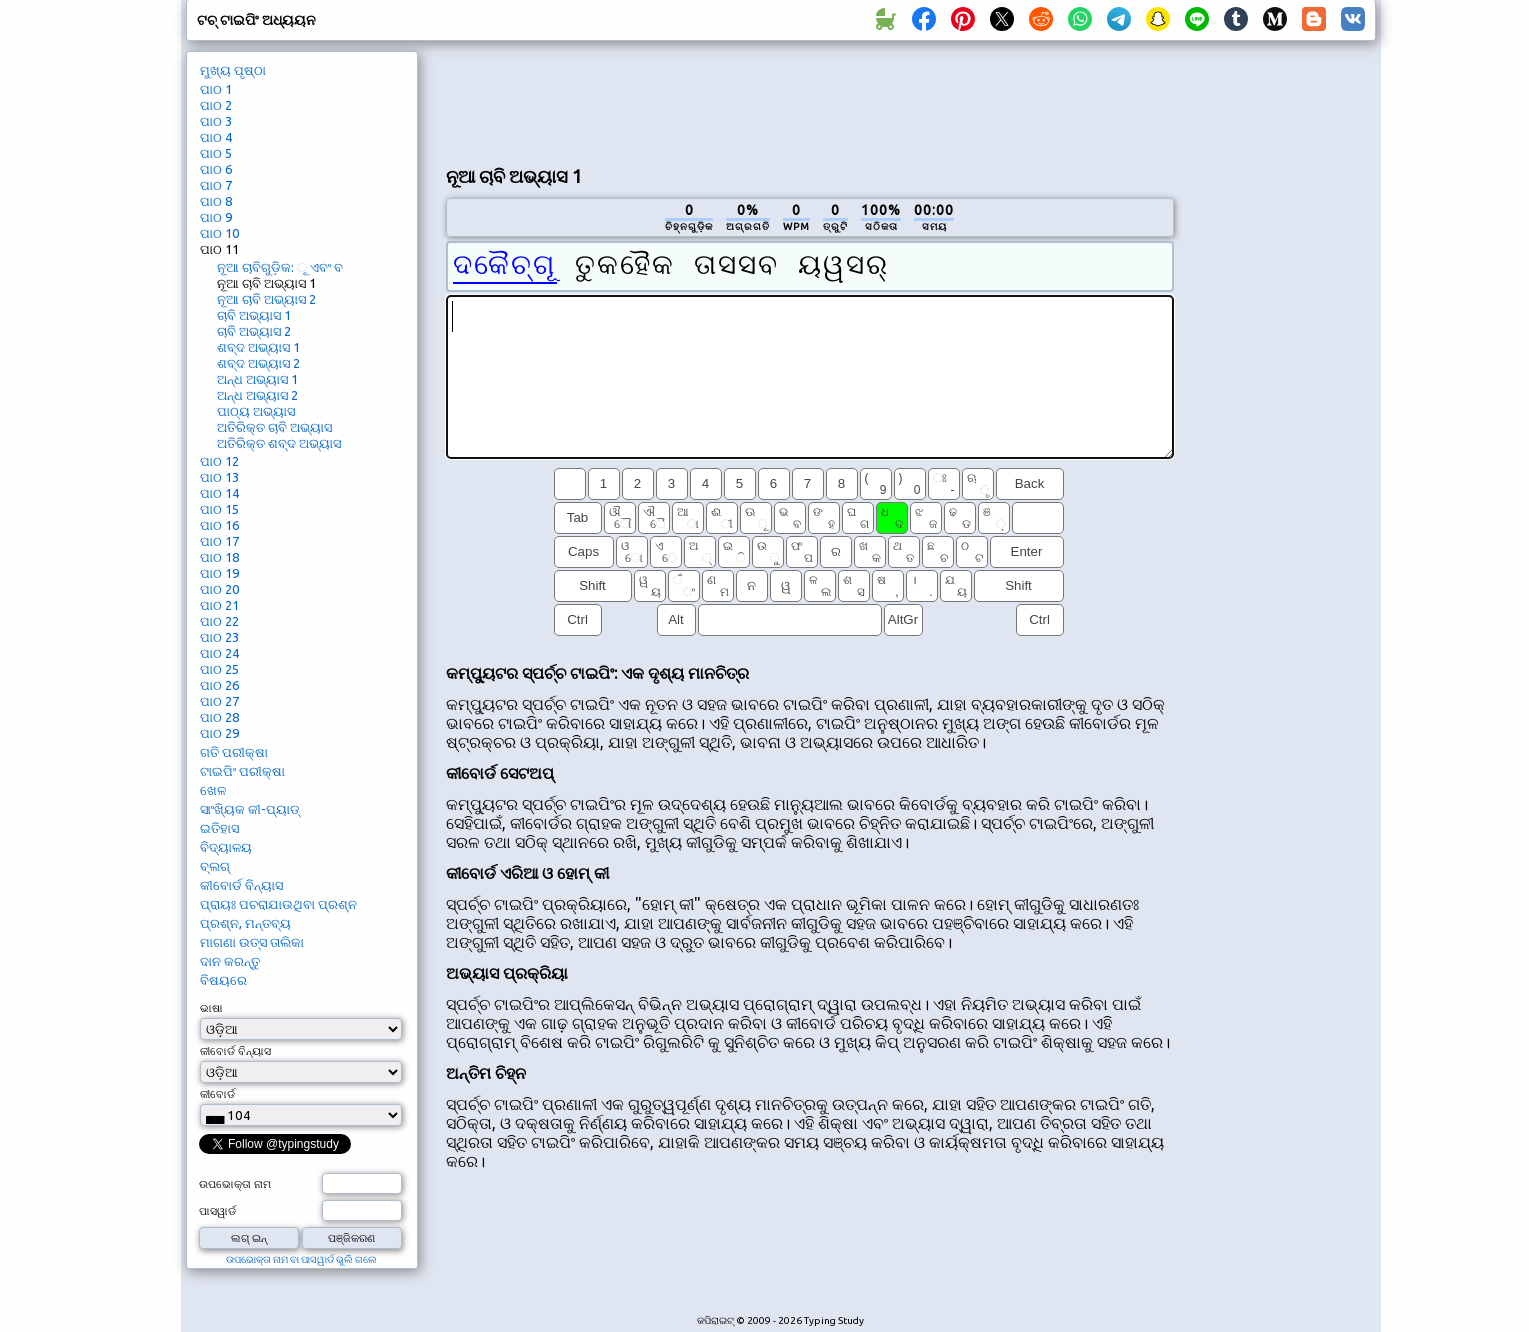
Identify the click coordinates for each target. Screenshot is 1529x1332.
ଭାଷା (211, 1008)
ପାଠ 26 (219, 685)
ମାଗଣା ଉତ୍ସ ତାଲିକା (252, 942)
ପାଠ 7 (216, 185)
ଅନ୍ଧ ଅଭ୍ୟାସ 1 (257, 379)
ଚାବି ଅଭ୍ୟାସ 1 (254, 315)
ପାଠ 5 (216, 153)
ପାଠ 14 (219, 493)
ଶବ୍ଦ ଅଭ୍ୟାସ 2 (258, 363)
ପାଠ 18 (219, 557)
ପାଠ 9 (216, 217)
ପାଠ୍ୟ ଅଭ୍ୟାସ (256, 411)
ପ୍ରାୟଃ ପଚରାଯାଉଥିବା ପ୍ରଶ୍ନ (278, 904)
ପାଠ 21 (219, 605)
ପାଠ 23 (219, 637)
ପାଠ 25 (219, 669)
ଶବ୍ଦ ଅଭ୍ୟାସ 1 (258, 347)
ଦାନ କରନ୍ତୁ (230, 961)
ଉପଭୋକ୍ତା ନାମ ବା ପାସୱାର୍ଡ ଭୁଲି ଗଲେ (301, 1259)
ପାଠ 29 (219, 733)
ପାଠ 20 (219, 589)
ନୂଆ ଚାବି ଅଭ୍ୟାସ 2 (266, 299)
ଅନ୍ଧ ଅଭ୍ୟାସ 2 (257, 395)
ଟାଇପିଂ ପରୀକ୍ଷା (242, 771)
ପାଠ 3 (216, 121)
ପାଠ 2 (216, 105)
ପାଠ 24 (219, 653)
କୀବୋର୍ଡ (217, 1094)
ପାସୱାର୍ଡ (217, 1211)
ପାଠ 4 (216, 137)
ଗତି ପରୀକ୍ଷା (234, 752)
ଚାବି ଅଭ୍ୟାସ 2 (254, 331)
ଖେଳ (213, 790)
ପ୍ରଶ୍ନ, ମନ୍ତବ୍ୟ (245, 923)
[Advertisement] (810, 101)
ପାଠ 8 (216, 201)
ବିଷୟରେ (223, 980)
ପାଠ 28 (219, 717)
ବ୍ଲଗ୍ (215, 866)
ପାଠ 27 (219, 701)
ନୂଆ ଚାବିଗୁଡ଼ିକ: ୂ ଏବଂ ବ (280, 267)
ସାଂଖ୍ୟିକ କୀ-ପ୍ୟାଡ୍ (250, 809)
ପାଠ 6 (216, 169)
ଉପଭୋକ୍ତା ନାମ (235, 1184)
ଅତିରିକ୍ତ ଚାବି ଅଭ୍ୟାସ (274, 427)
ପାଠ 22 (219, 621)
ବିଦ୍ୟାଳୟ (226, 847)
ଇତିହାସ (219, 828)
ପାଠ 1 (216, 89)
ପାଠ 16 (219, 525)
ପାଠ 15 (219, 509)
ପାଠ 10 (219, 233)
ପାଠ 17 (219, 541)
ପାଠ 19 (219, 573)
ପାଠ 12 (219, 461)
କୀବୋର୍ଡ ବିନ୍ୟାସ (241, 885)
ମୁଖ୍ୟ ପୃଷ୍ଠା (233, 70)
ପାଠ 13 (219, 477)
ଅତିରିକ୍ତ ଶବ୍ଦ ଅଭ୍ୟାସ (279, 443)
